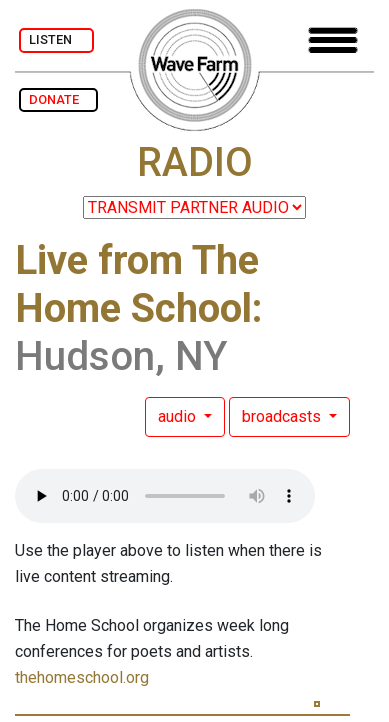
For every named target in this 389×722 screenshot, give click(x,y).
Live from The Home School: (139, 284)
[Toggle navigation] (333, 40)
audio (179, 416)
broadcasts (283, 416)
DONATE (58, 99)
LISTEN (56, 39)
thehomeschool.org (82, 677)
